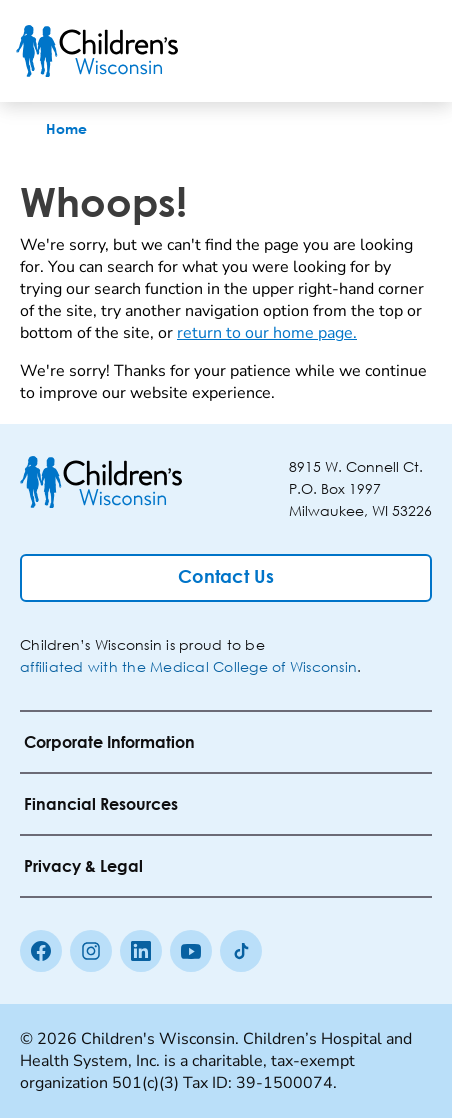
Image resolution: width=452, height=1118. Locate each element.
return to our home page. (267, 333)
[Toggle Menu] (412, 51)
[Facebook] (41, 951)
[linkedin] (141, 951)
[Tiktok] (241, 951)
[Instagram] (91, 951)
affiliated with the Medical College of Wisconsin (188, 666)
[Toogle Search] (360, 51)
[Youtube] (191, 951)
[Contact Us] (226, 578)
